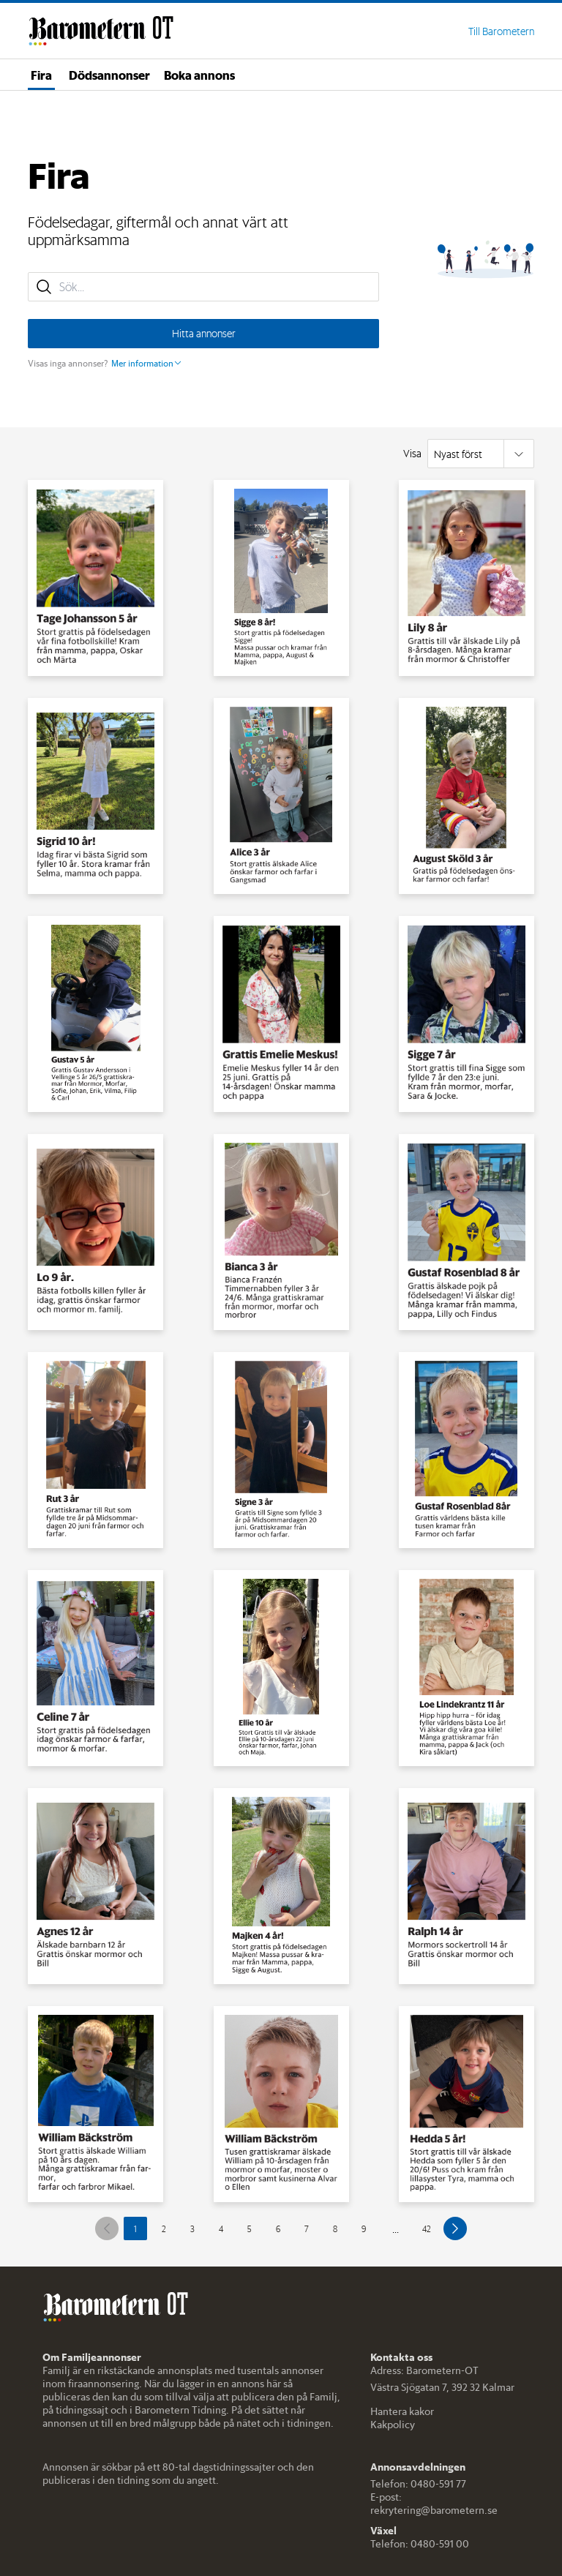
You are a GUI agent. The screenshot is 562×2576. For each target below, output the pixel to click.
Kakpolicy (392, 2424)
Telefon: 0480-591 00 (419, 2543)
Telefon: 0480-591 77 (418, 2483)
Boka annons (199, 75)
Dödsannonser (109, 75)
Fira (41, 75)
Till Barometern (501, 31)
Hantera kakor (402, 2411)
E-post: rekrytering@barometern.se (434, 2503)
